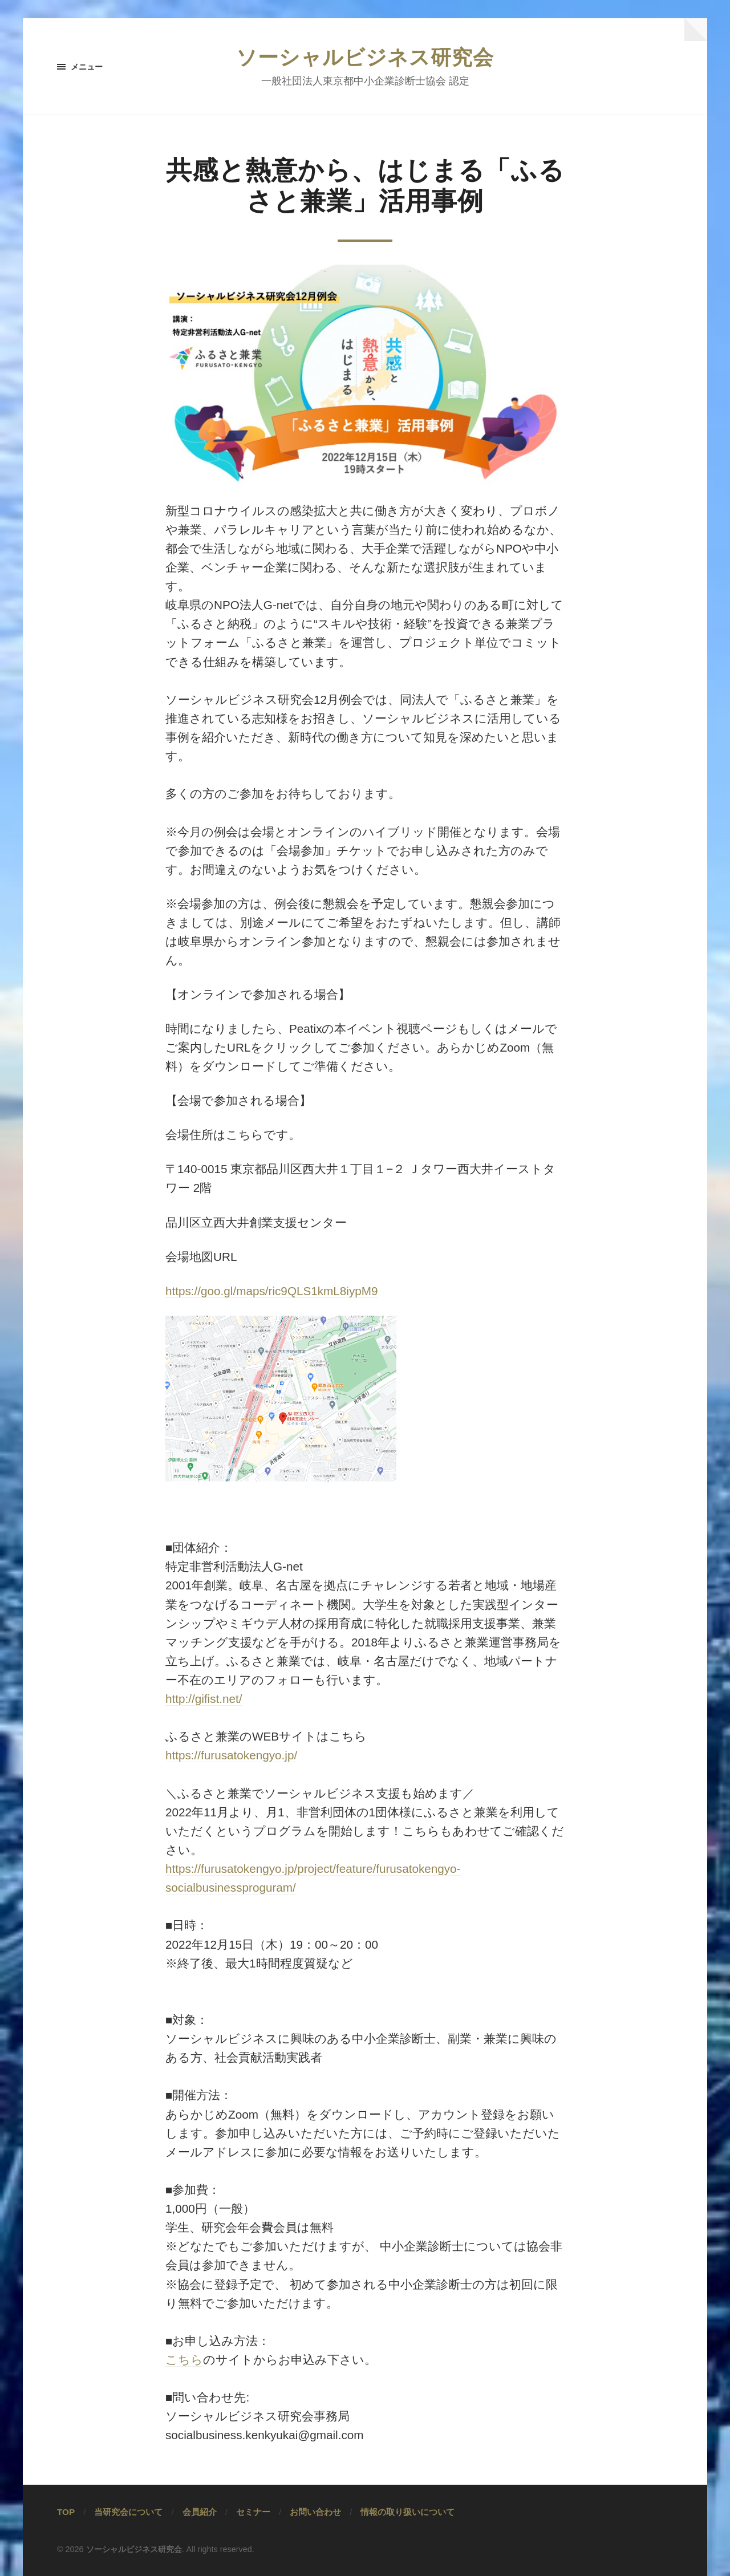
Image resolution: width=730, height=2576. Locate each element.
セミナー (253, 2512)
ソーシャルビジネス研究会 (365, 57)
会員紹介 (199, 2512)
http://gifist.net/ (203, 1698)
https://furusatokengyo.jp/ (231, 1755)
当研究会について (128, 2512)
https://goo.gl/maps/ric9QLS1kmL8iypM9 (271, 1290)
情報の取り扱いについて (407, 2512)
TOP (66, 2512)
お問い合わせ (315, 2512)
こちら (184, 2359)
